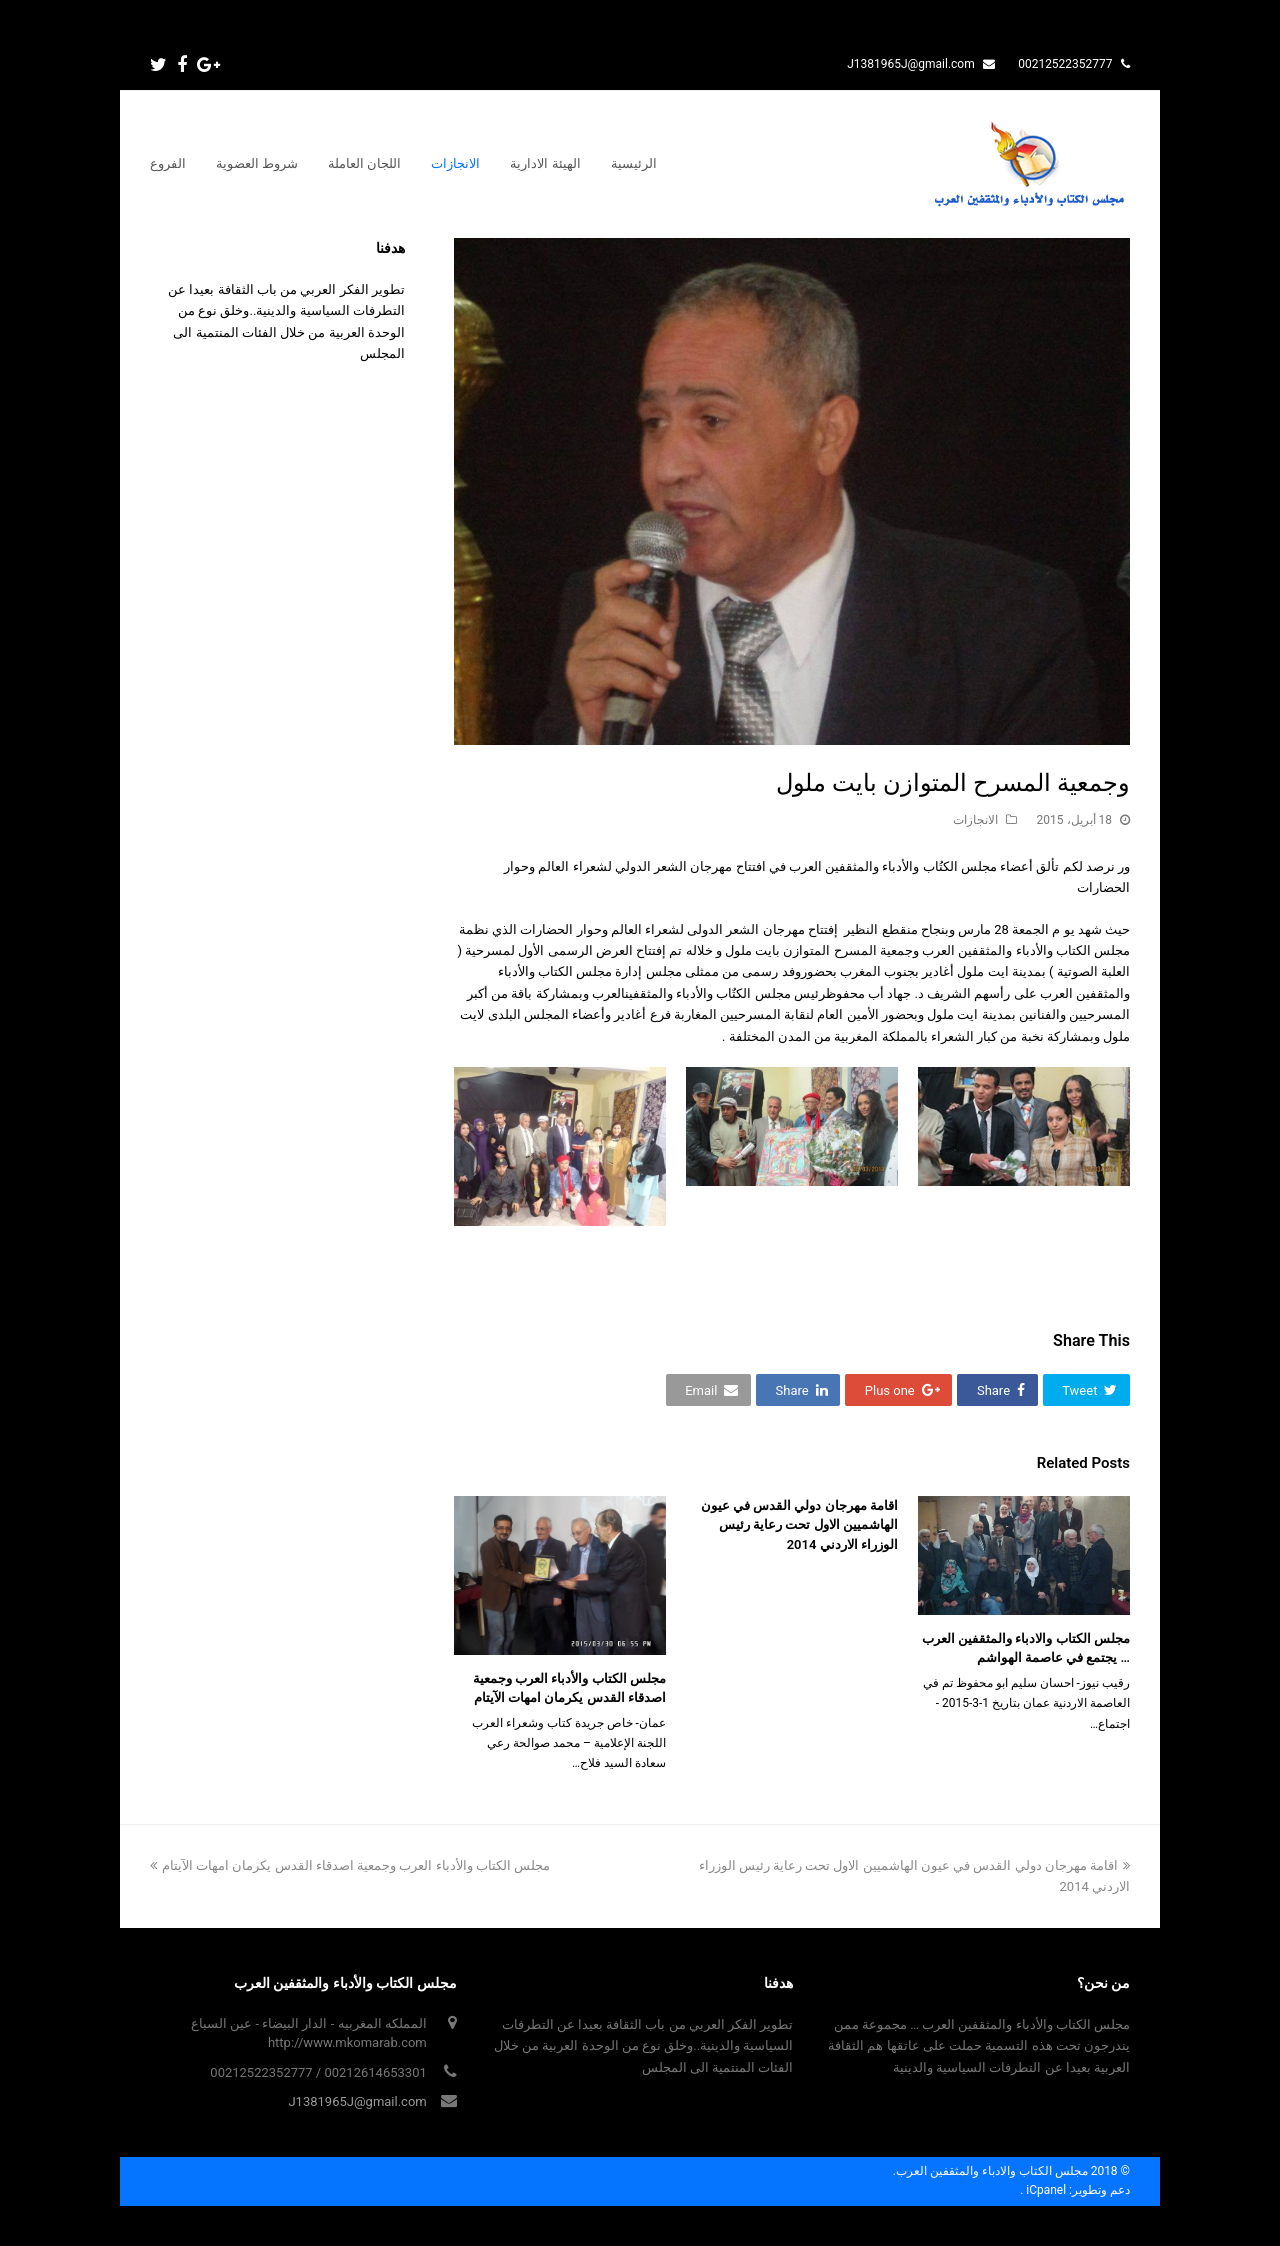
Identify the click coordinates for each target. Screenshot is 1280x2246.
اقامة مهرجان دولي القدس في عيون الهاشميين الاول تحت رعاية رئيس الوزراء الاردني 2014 (799, 1525)
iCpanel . (1043, 2190)
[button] (1086, 1389)
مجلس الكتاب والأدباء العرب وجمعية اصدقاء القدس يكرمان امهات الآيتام (350, 1865)
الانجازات (975, 820)
